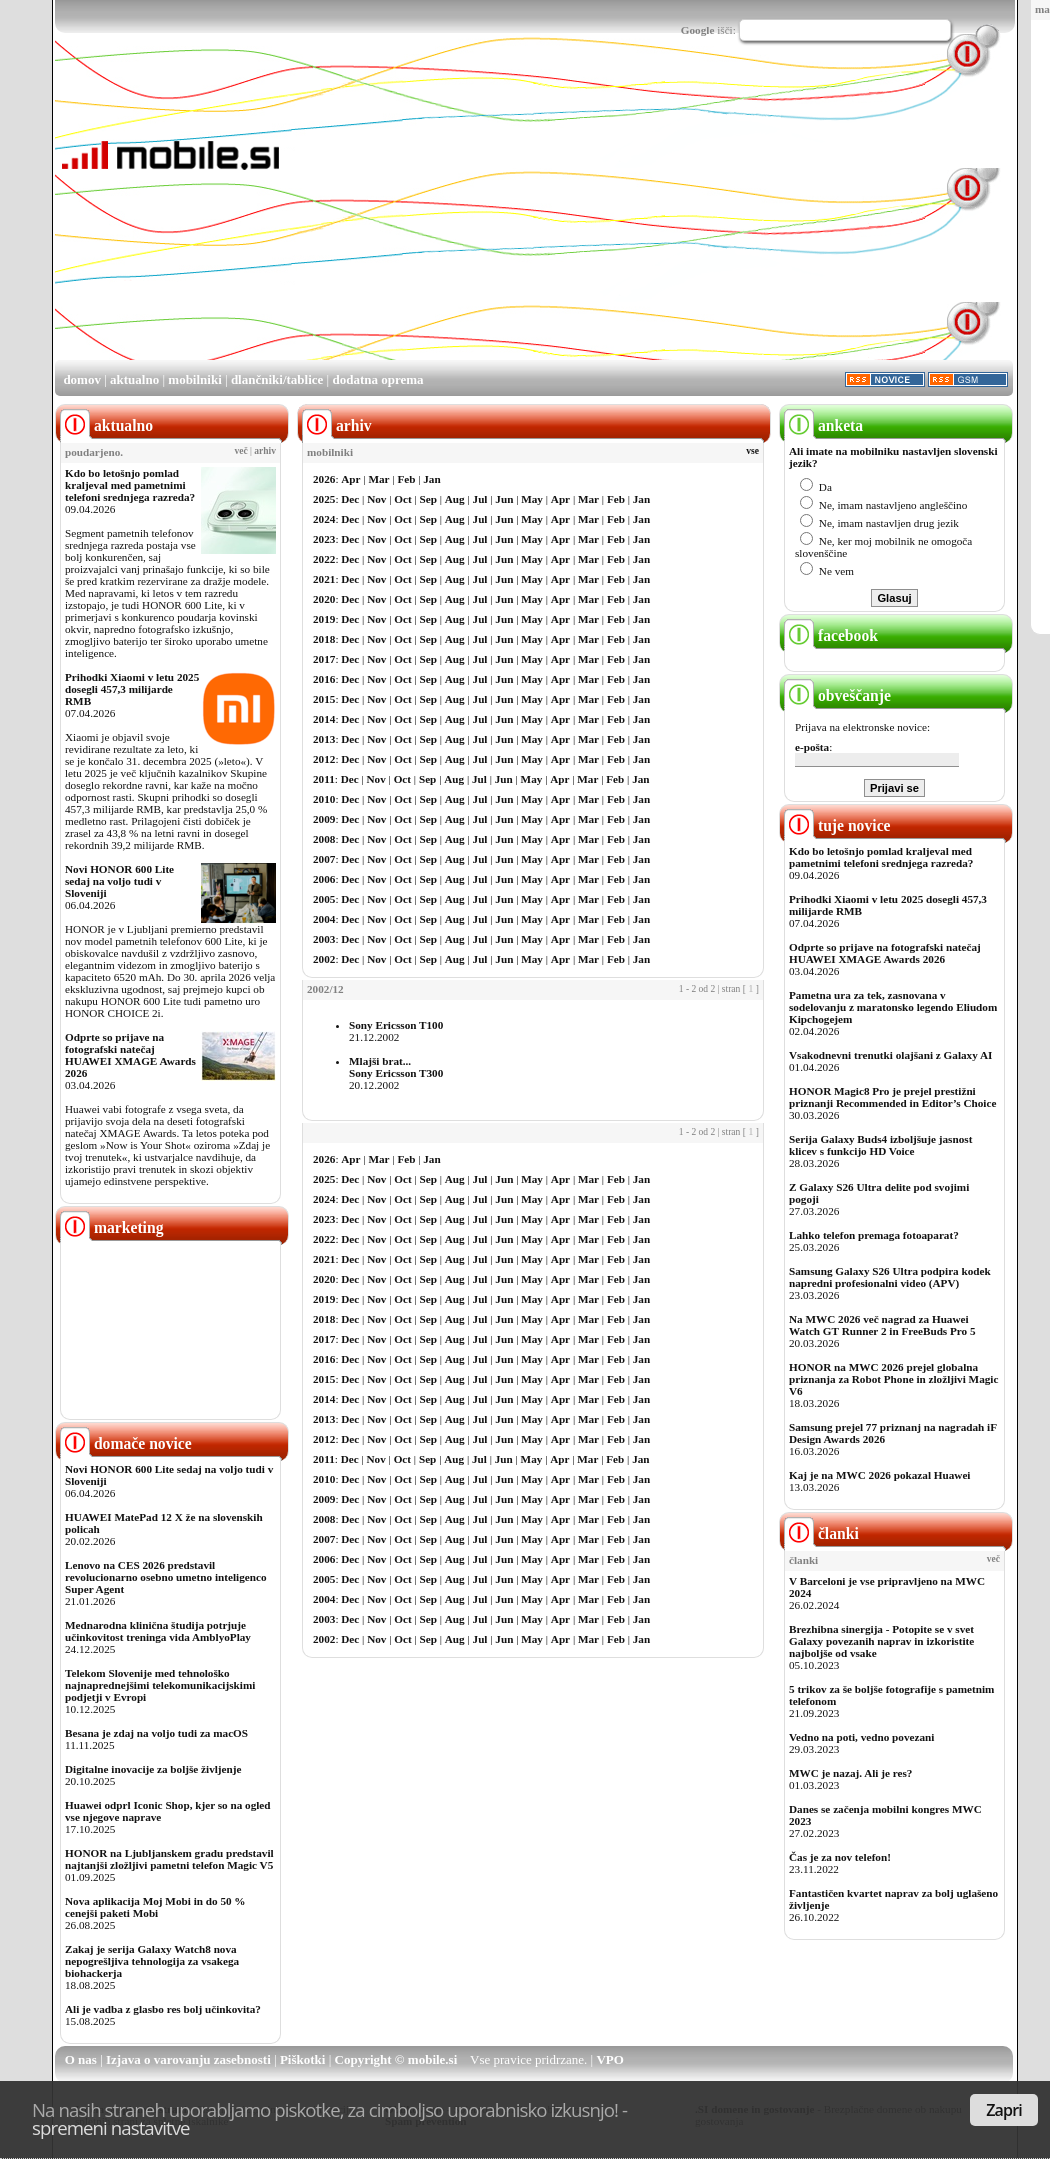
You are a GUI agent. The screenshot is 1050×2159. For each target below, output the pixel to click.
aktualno (134, 379)
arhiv (265, 451)
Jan (431, 479)
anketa (823, 425)
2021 (324, 579)
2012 (324, 759)
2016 (324, 679)
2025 (324, 499)
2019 (324, 619)
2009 (324, 819)
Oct (402, 499)
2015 (324, 699)
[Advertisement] (523, 218)
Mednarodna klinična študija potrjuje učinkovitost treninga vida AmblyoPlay (158, 1631)
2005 (324, 899)
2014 (324, 719)
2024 (324, 519)
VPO (609, 2059)
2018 (324, 639)
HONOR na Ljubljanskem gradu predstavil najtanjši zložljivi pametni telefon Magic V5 (169, 1859)
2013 (324, 739)
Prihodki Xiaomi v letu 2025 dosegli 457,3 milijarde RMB (132, 689)
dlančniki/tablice (277, 379)
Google (698, 30)
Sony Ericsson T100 (396, 1025)
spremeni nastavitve (111, 2127)
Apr (350, 479)
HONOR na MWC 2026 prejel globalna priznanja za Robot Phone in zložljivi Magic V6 (893, 1379)
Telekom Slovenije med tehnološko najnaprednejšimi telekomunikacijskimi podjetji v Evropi (160, 1685)
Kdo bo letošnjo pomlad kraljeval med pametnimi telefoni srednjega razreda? (130, 485)
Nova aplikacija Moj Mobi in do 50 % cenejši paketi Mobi (155, 1907)
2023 (324, 539)
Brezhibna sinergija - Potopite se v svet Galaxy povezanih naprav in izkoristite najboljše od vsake (881, 1641)
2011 (324, 779)
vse (752, 451)
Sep (428, 499)
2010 (324, 799)
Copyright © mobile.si (396, 2059)
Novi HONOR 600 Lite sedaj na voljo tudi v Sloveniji (119, 881)
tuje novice (837, 825)
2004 (324, 919)
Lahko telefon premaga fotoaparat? (874, 1235)
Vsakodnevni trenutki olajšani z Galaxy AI (890, 1055)
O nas (81, 2059)
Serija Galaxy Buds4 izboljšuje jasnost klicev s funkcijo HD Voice (880, 1145)
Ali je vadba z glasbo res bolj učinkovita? (163, 2009)
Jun (504, 499)
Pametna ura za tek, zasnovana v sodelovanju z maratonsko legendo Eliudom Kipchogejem (893, 1007)
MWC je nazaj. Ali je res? (850, 1773)
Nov (376, 499)
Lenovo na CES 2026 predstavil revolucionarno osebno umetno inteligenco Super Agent (165, 1577)
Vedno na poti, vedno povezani (861, 1737)
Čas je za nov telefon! (840, 1857)
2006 (324, 879)
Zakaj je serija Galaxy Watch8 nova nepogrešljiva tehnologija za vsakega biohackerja (152, 1961)
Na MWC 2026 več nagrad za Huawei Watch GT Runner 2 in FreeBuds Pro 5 (882, 1325)
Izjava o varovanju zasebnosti (188, 2059)
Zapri (1004, 2110)
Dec (350, 499)
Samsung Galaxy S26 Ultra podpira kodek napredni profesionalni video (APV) (890, 1277)
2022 (324, 559)
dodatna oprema (377, 379)
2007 (324, 859)
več (241, 451)
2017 (324, 659)
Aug (455, 499)
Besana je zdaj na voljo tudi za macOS (156, 1733)
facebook (831, 635)
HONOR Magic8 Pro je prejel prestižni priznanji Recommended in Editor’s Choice (892, 1097)
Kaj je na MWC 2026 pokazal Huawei (879, 1475)
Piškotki (303, 2059)
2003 (324, 939)
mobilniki (194, 379)
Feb (406, 479)
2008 (324, 839)
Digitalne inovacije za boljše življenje (153, 1769)
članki (821, 1533)
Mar (378, 479)
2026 (324, 479)
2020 (324, 599)
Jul (480, 499)
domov (82, 379)
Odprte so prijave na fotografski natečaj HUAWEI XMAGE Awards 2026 (130, 1055)
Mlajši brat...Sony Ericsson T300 (396, 1067)
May (532, 499)
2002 (324, 959)
